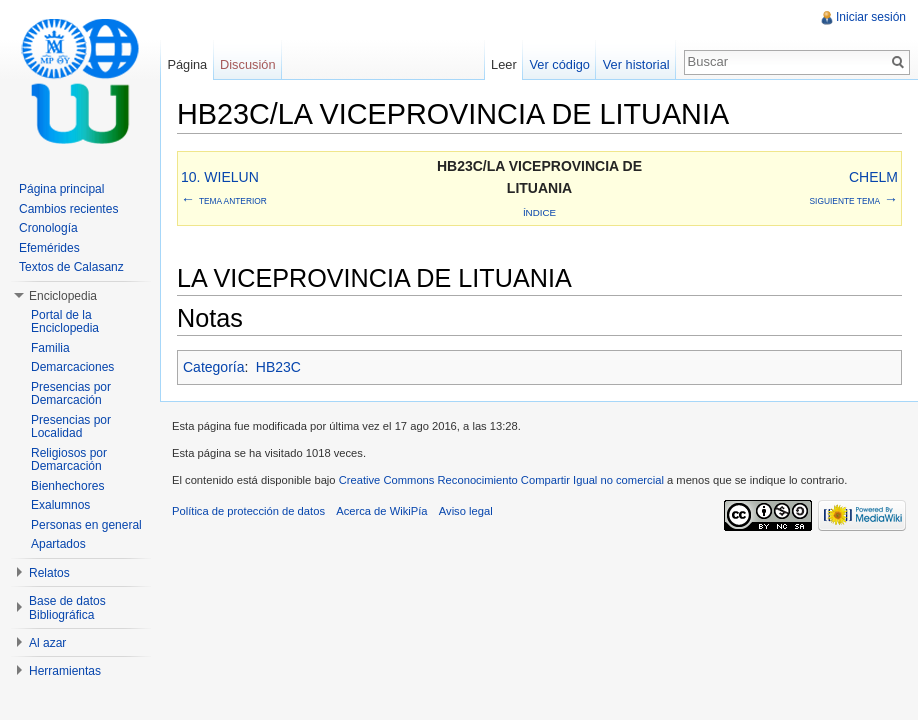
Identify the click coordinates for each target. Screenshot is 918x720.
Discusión (247, 64)
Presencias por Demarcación (71, 394)
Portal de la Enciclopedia (65, 322)
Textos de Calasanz (71, 267)
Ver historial (636, 64)
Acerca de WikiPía (381, 511)
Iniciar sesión (871, 17)
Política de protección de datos (248, 511)
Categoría (213, 367)
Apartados (58, 544)
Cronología (48, 228)
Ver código (559, 64)
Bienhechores (67, 486)
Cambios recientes (68, 209)
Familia (50, 348)
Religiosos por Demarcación (69, 460)
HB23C (278, 367)
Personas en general (86, 525)
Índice (539, 212)
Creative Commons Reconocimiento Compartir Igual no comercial (501, 480)
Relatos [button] (49, 573)
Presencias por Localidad (71, 427)
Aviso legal (466, 511)
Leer (504, 64)
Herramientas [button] (65, 671)
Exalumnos (60, 505)
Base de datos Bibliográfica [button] (67, 608)
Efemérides (49, 248)
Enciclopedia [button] (63, 296)
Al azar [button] (47, 643)
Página (187, 64)
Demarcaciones (72, 367)
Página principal (61, 189)
